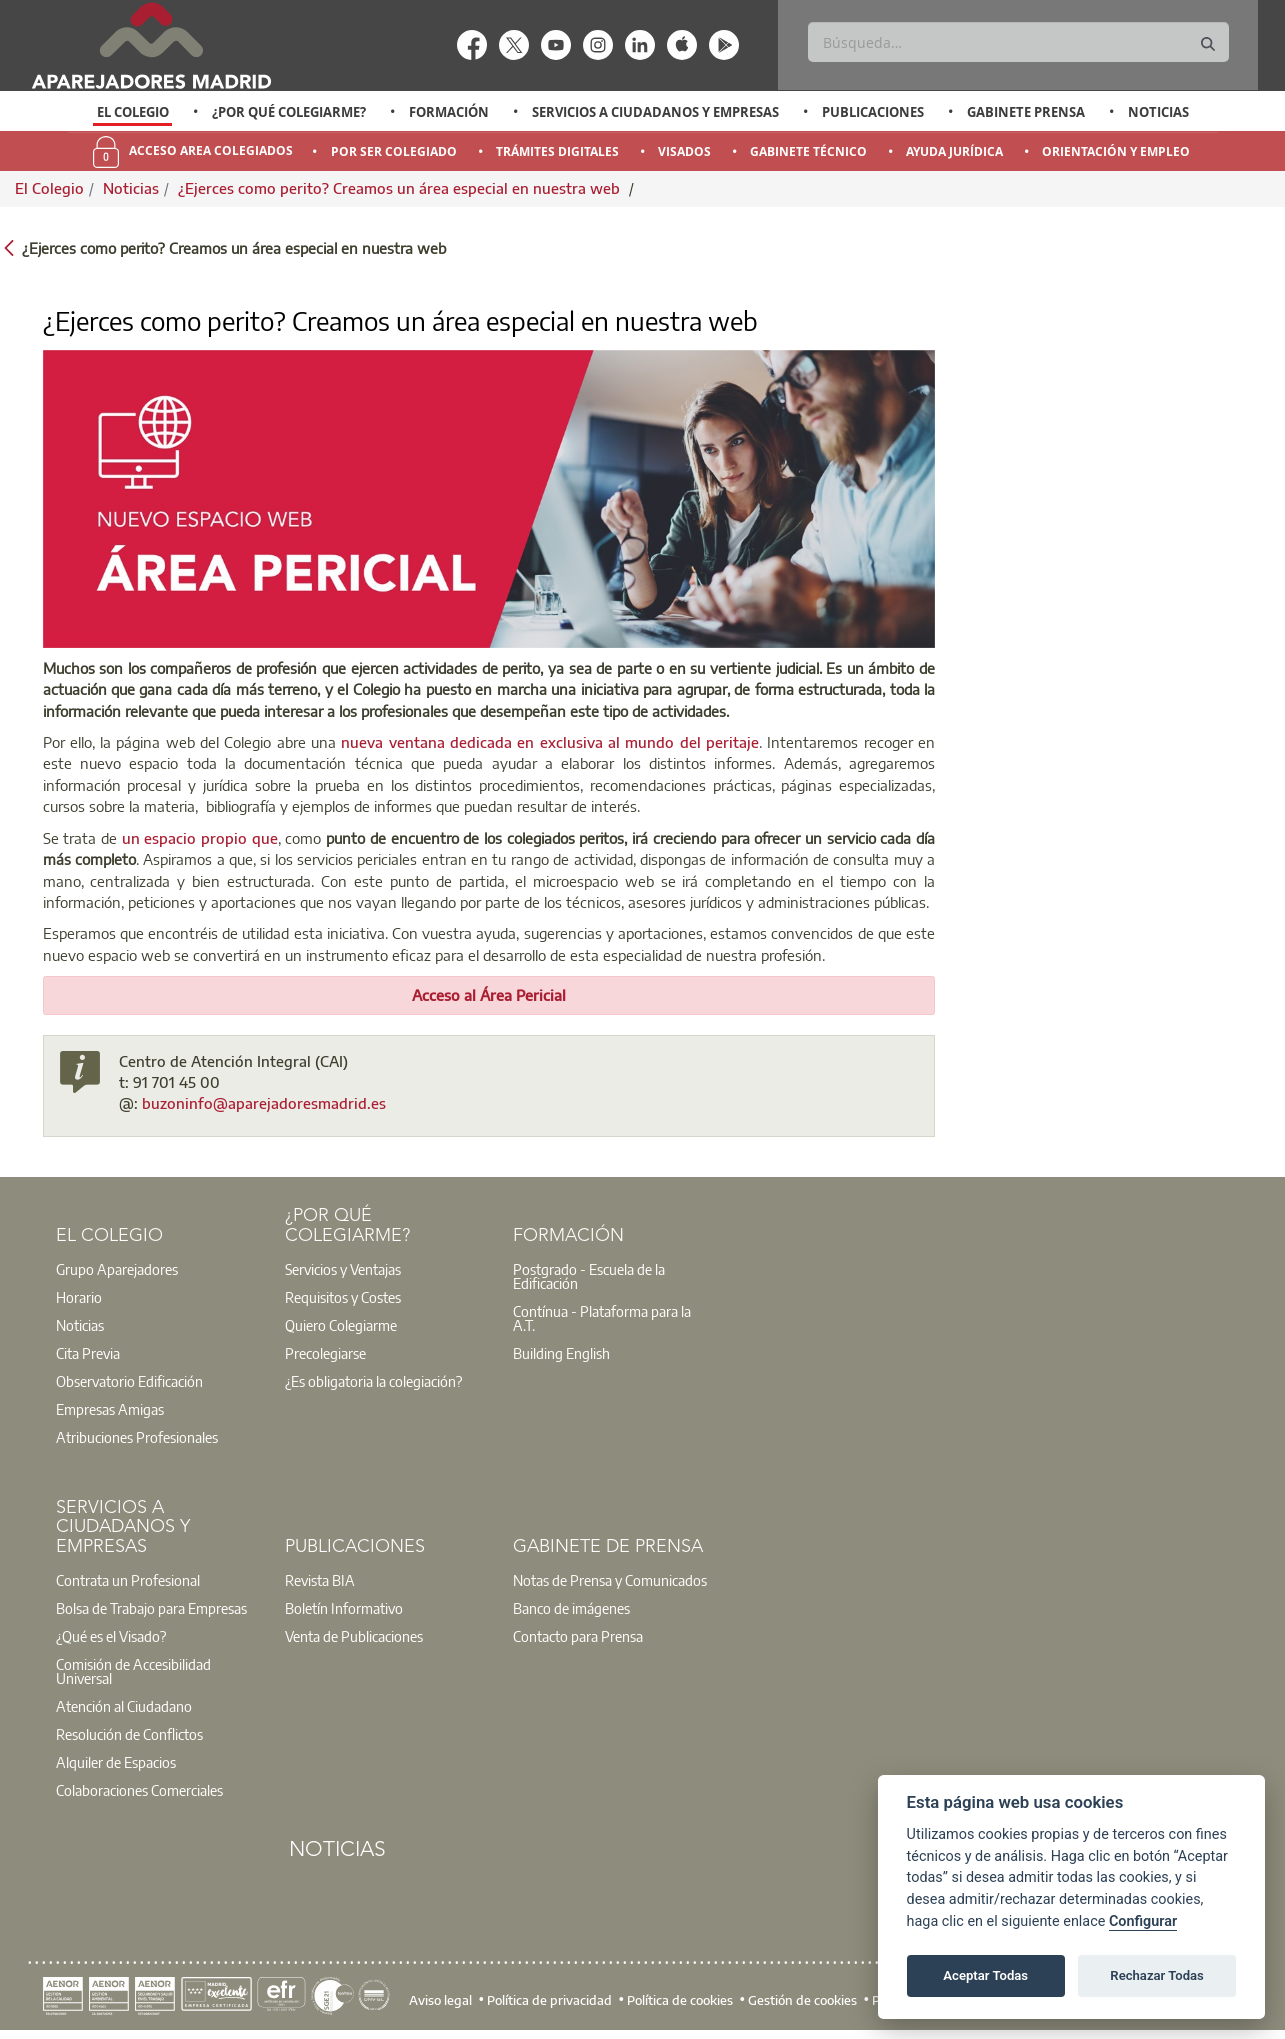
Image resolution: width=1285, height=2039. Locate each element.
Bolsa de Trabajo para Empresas (151, 1608)
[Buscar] (1018, 42)
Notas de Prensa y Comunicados (610, 1580)
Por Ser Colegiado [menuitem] (394, 151)
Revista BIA (320, 1580)
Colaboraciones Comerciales (139, 1790)
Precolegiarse (325, 1353)
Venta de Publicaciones (354, 1636)
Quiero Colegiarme (341, 1325)
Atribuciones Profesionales (137, 1437)
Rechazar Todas (1157, 1975)
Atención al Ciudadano (124, 1706)
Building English (561, 1353)
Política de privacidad (549, 2000)
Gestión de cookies (802, 2000)
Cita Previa (88, 1353)
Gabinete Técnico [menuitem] (808, 151)
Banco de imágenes (571, 1608)
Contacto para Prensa (578, 1636)
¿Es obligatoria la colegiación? (373, 1381)
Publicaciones (873, 112)
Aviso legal (440, 2000)
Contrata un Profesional (128, 1580)
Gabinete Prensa (1026, 112)
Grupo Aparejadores (117, 1269)
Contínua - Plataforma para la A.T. (602, 1318)
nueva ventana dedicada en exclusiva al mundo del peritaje (550, 742)
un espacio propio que (200, 838)
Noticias (1158, 112)
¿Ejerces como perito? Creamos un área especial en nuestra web (401, 188)
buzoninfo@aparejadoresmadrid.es (264, 1103)
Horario (79, 1297)
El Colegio (133, 112)
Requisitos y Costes (343, 1297)
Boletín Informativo (344, 1608)
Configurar (1143, 1921)
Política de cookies (680, 2000)
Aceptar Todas (985, 1975)
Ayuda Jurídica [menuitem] (954, 151)
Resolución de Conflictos (129, 1734)
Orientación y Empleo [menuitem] (1116, 151)
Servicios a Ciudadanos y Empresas (655, 112)
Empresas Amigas (110, 1409)
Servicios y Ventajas (343, 1269)
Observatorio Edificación (129, 1381)
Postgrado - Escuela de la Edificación (589, 1276)
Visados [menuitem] (684, 151)
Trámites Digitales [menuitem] (557, 151)
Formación (449, 112)
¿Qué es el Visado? (111, 1636)
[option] (132, 112)
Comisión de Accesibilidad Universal (133, 1671)
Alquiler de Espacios (116, 1762)
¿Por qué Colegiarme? (289, 112)
